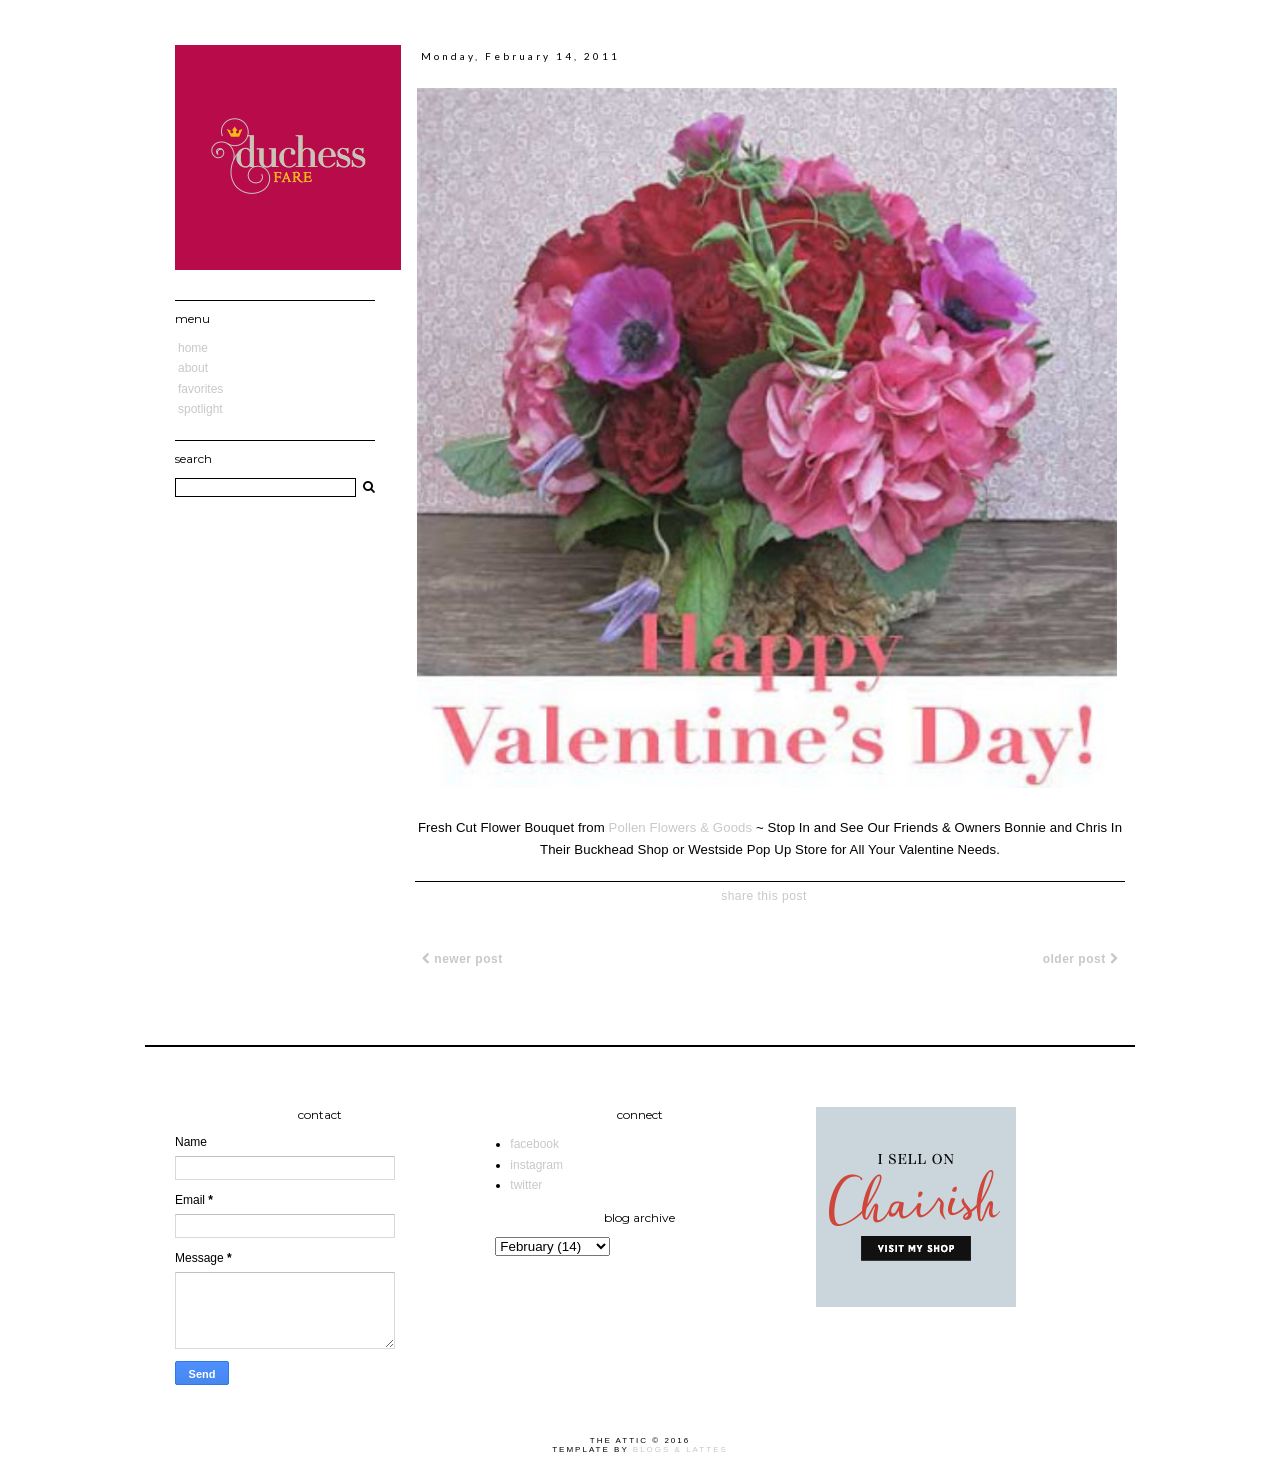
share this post (764, 896)
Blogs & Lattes (680, 1449)
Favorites (200, 389)
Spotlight (200, 409)
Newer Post (462, 959)
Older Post (1080, 959)
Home (193, 348)
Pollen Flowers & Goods (681, 827)
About (193, 368)
